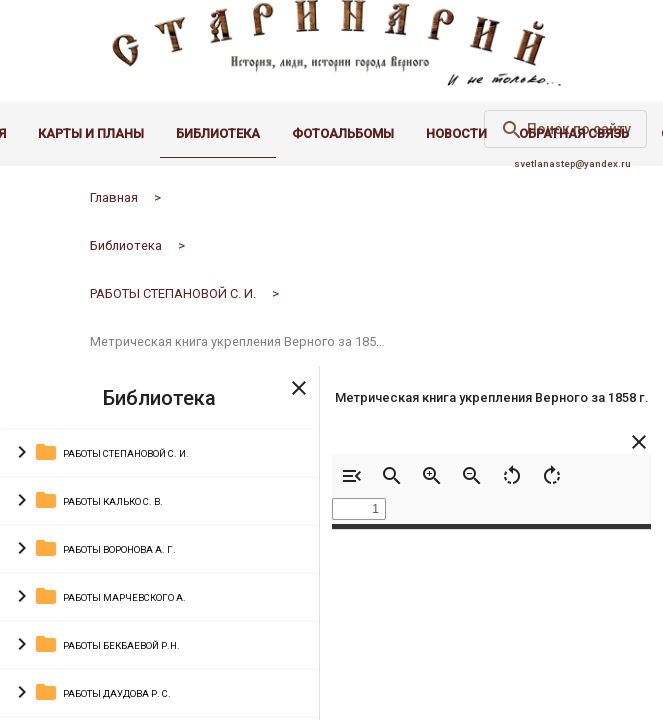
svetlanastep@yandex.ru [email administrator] (572, 176)
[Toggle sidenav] (299, 399)
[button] (159, 467)
